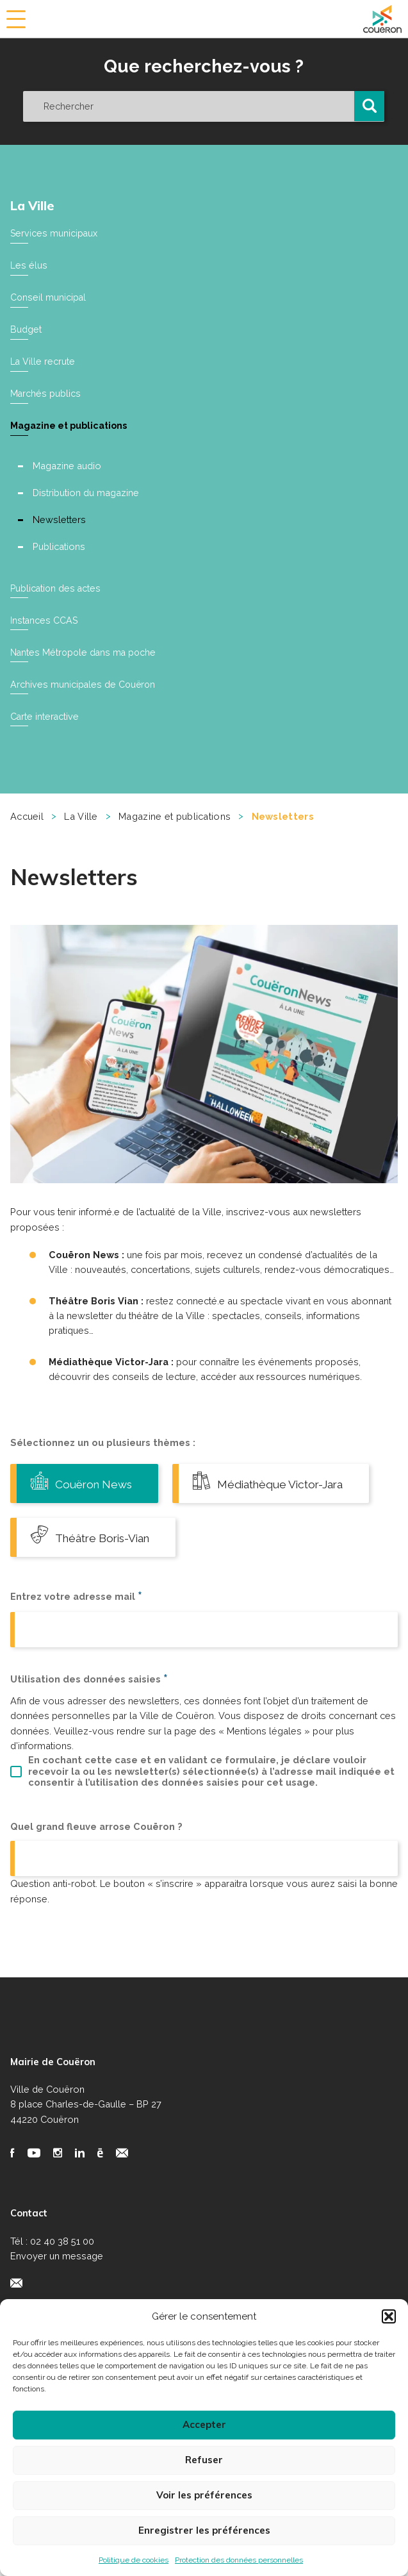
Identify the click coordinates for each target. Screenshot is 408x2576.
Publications (59, 544)
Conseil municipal (48, 296)
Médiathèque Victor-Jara (110, 1533)
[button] (388, 2316)
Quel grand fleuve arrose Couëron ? (96, 1879)
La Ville (33, 205)
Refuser (204, 2460)
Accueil (27, 812)
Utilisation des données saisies (89, 1731)
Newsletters (59, 517)
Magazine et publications (71, 424)
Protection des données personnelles (239, 2559)
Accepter (204, 2424)
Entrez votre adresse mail (76, 1648)
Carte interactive (45, 712)
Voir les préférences (204, 2495)
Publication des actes (56, 585)
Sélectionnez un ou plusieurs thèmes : (102, 1438)
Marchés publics (45, 391)
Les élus (28, 265)
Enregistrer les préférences (204, 2530)
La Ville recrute (43, 360)
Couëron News (84, 1478)
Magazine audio (67, 464)
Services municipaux (54, 233)
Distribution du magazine (86, 491)
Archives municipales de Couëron (84, 681)
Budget (26, 328)
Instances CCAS (44, 617)
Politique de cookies (133, 2559)
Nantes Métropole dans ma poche (85, 649)
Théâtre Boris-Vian (95, 1588)
